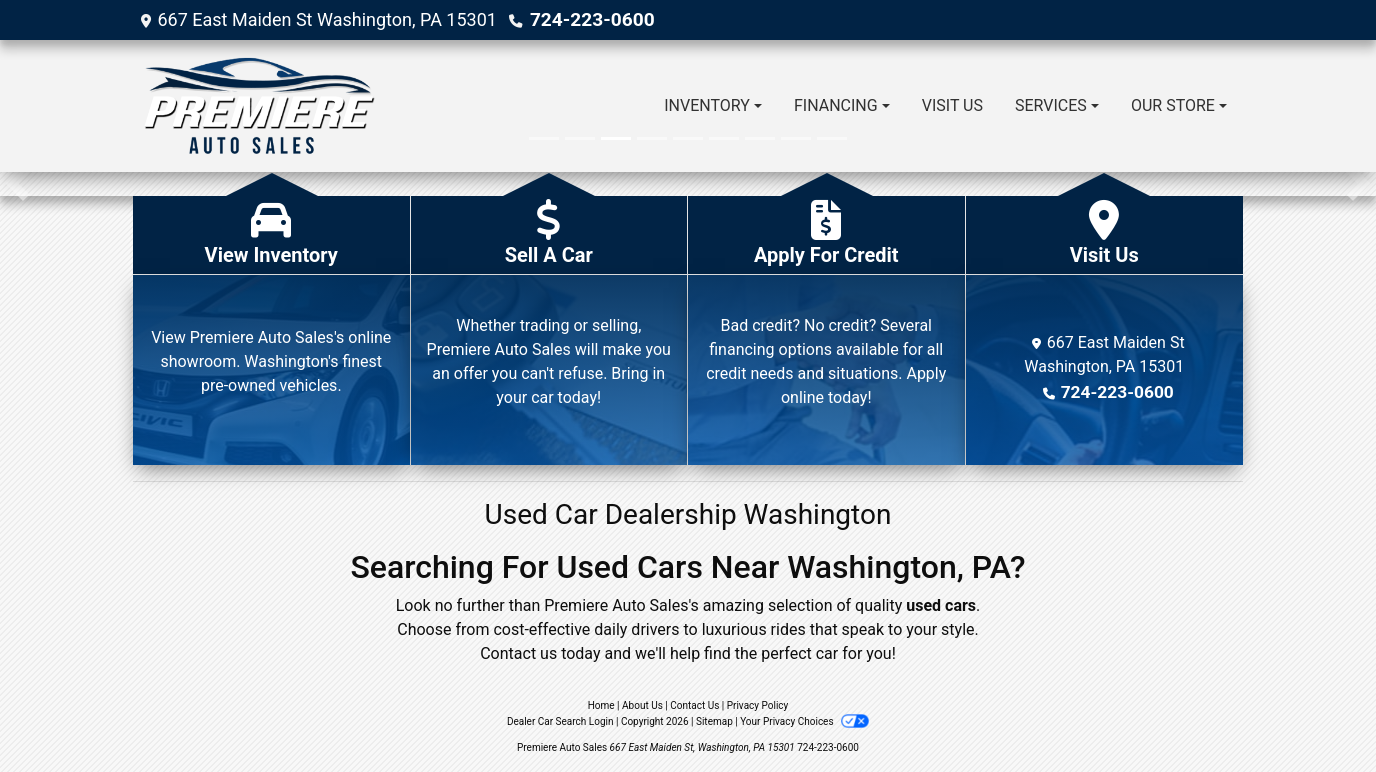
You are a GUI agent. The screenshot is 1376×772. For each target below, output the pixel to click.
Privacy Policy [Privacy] (758, 705)
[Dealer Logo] (258, 106)
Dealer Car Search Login (560, 721)
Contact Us (694, 705)
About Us (642, 705)
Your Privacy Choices (804, 721)
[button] (17, 184)
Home (601, 705)
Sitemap (714, 721)
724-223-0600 (588, 19)
